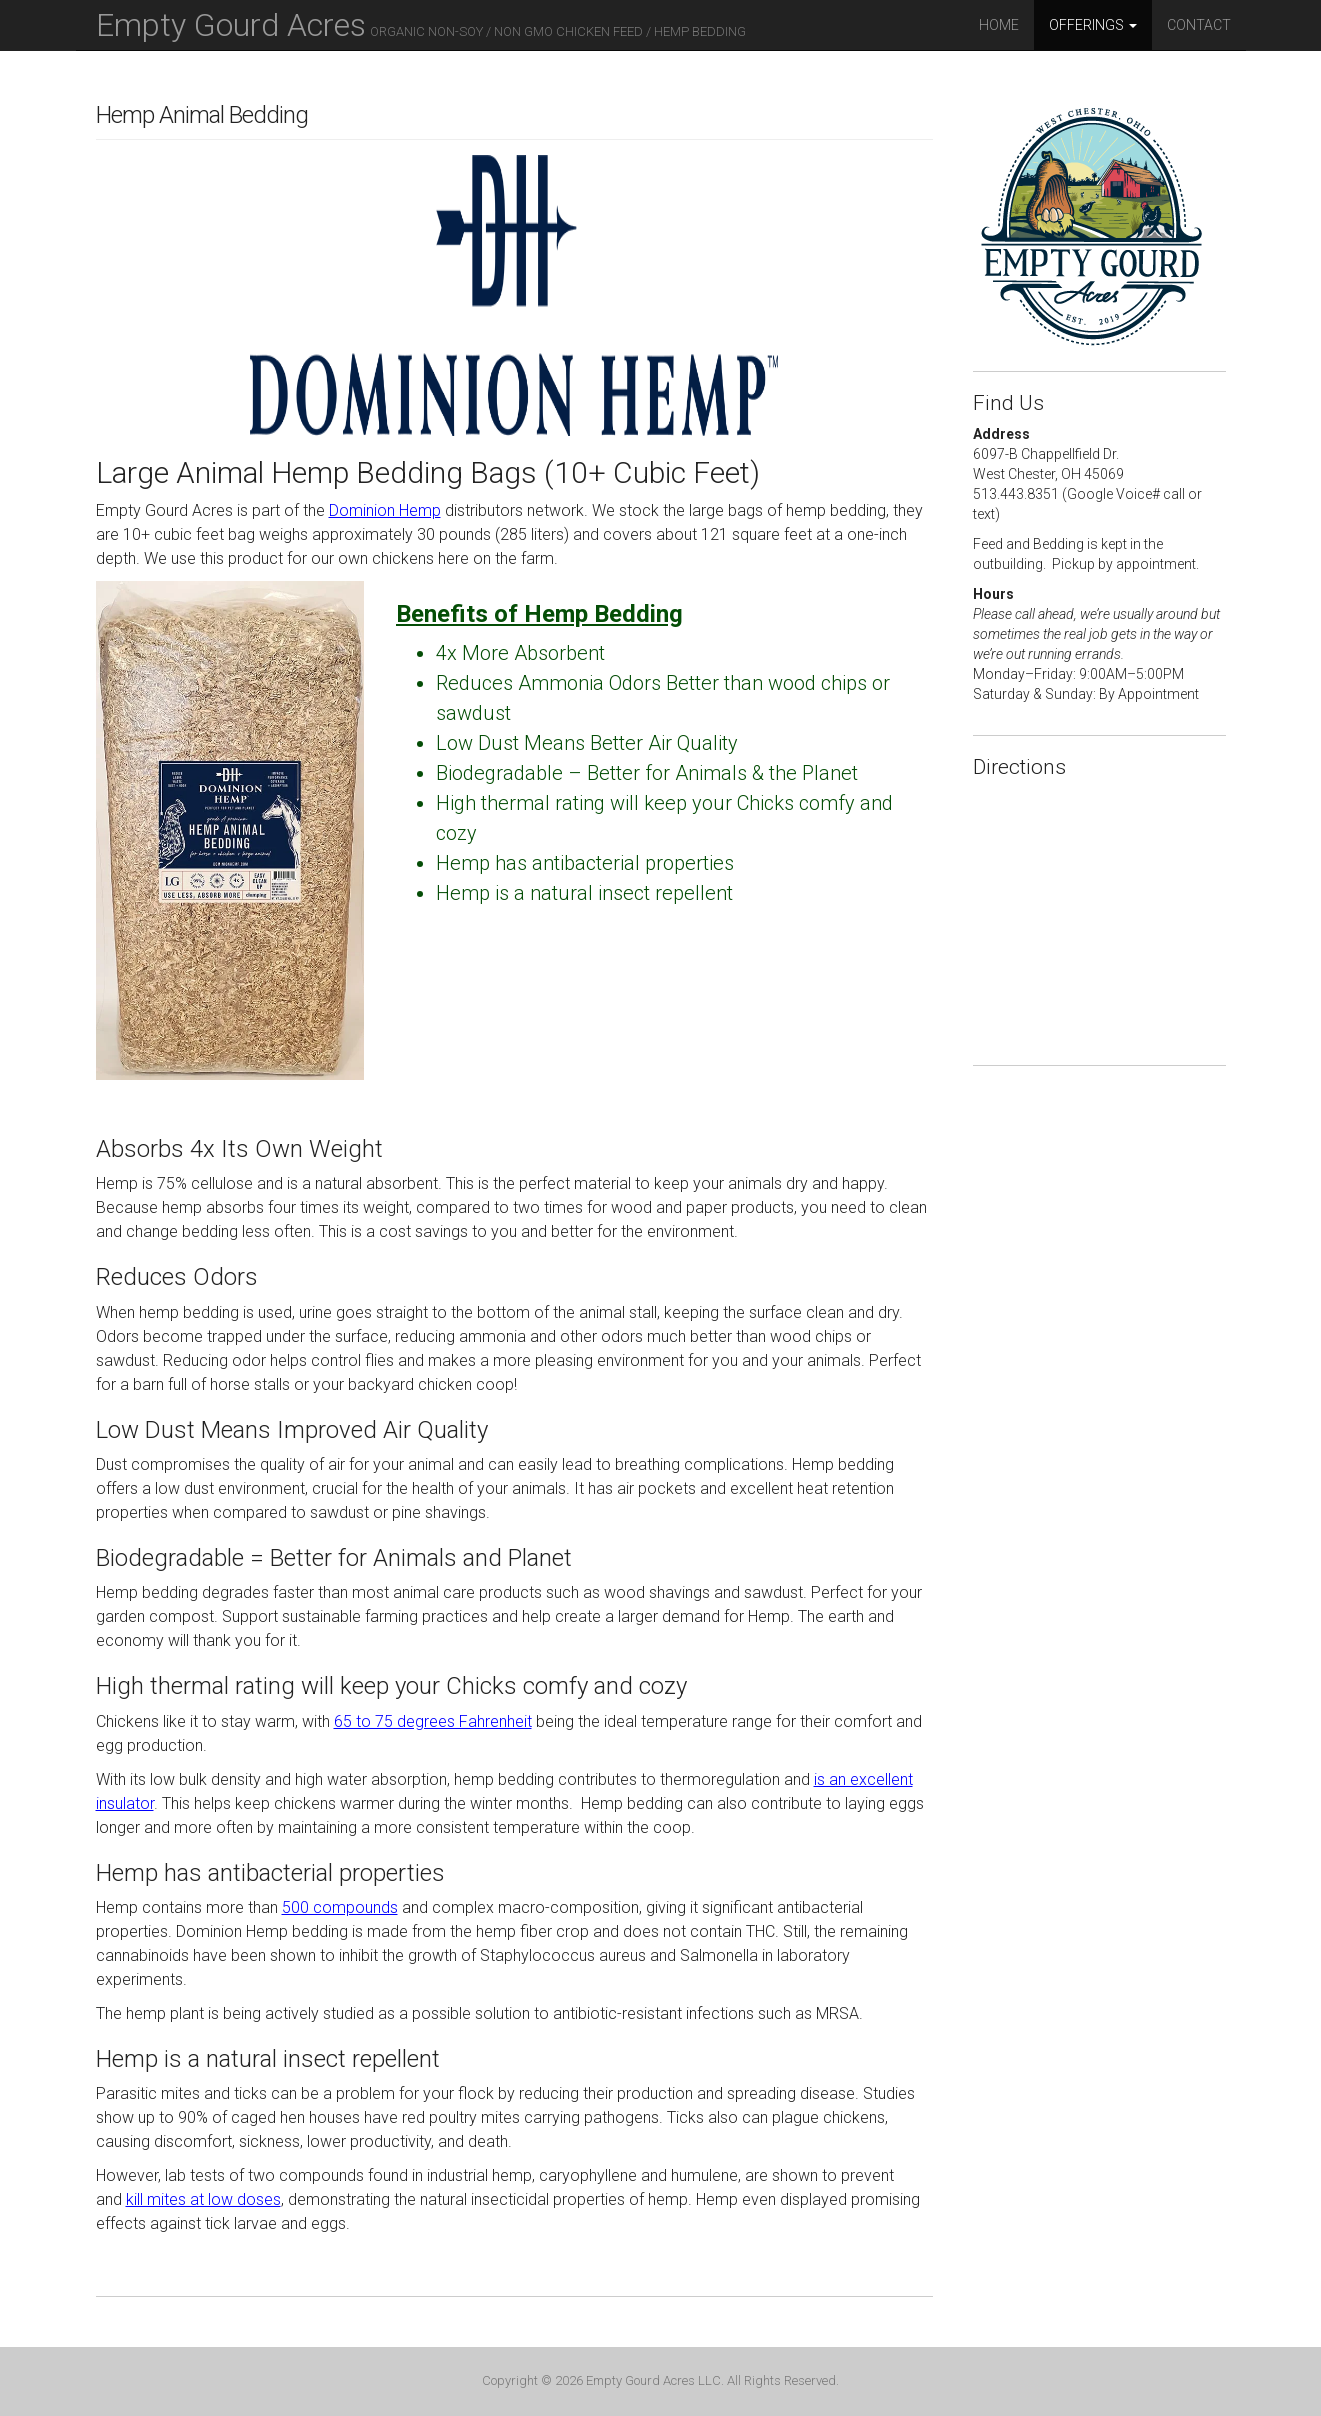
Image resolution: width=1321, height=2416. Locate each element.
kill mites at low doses (203, 2199)
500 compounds (340, 1907)
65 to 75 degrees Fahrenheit (433, 1721)
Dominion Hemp (385, 510)
